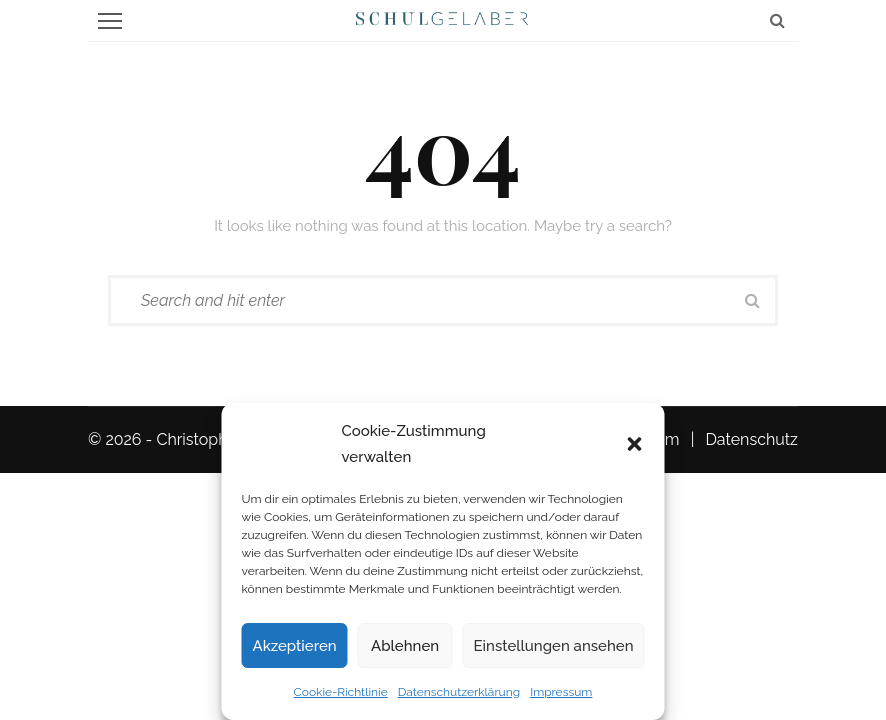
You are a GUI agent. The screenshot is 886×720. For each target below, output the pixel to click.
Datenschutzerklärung (459, 692)
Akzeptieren (295, 646)
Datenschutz (751, 439)
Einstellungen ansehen (554, 646)
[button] (635, 444)
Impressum (561, 692)
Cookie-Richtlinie (341, 692)
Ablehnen (405, 646)
